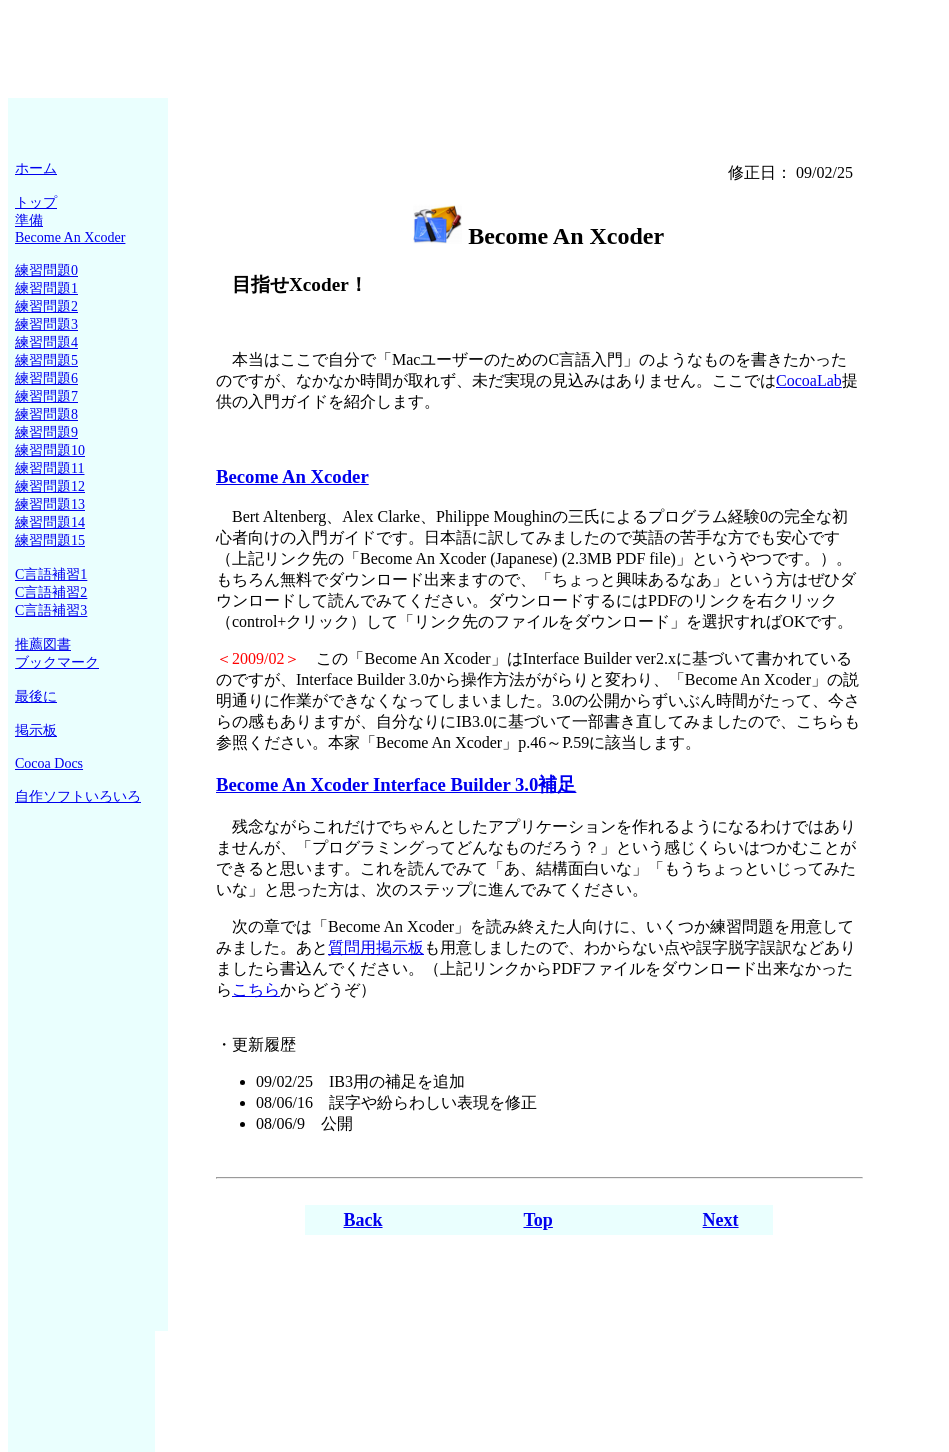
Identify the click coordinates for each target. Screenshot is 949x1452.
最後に (36, 696)
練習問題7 (46, 396)
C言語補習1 (51, 574)
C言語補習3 (51, 610)
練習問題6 (46, 378)
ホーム (36, 168)
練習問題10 (50, 450)
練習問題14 (50, 522)
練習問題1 (46, 288)
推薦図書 (43, 644)
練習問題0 (46, 270)
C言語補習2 (51, 592)
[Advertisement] (475, 53)
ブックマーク (57, 662)
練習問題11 (49, 468)
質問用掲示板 (376, 947)
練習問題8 (46, 414)
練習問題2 (46, 306)
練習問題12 (50, 486)
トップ (36, 202)
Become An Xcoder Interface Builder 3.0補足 (396, 784)
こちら (256, 989)
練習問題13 (50, 504)
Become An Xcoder (70, 237)
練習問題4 (46, 342)
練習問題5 (46, 360)
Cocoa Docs (49, 763)
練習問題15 (50, 540)
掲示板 (36, 730)
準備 (29, 220)
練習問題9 (46, 432)
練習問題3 (46, 324)
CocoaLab (809, 380)
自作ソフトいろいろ (78, 796)
